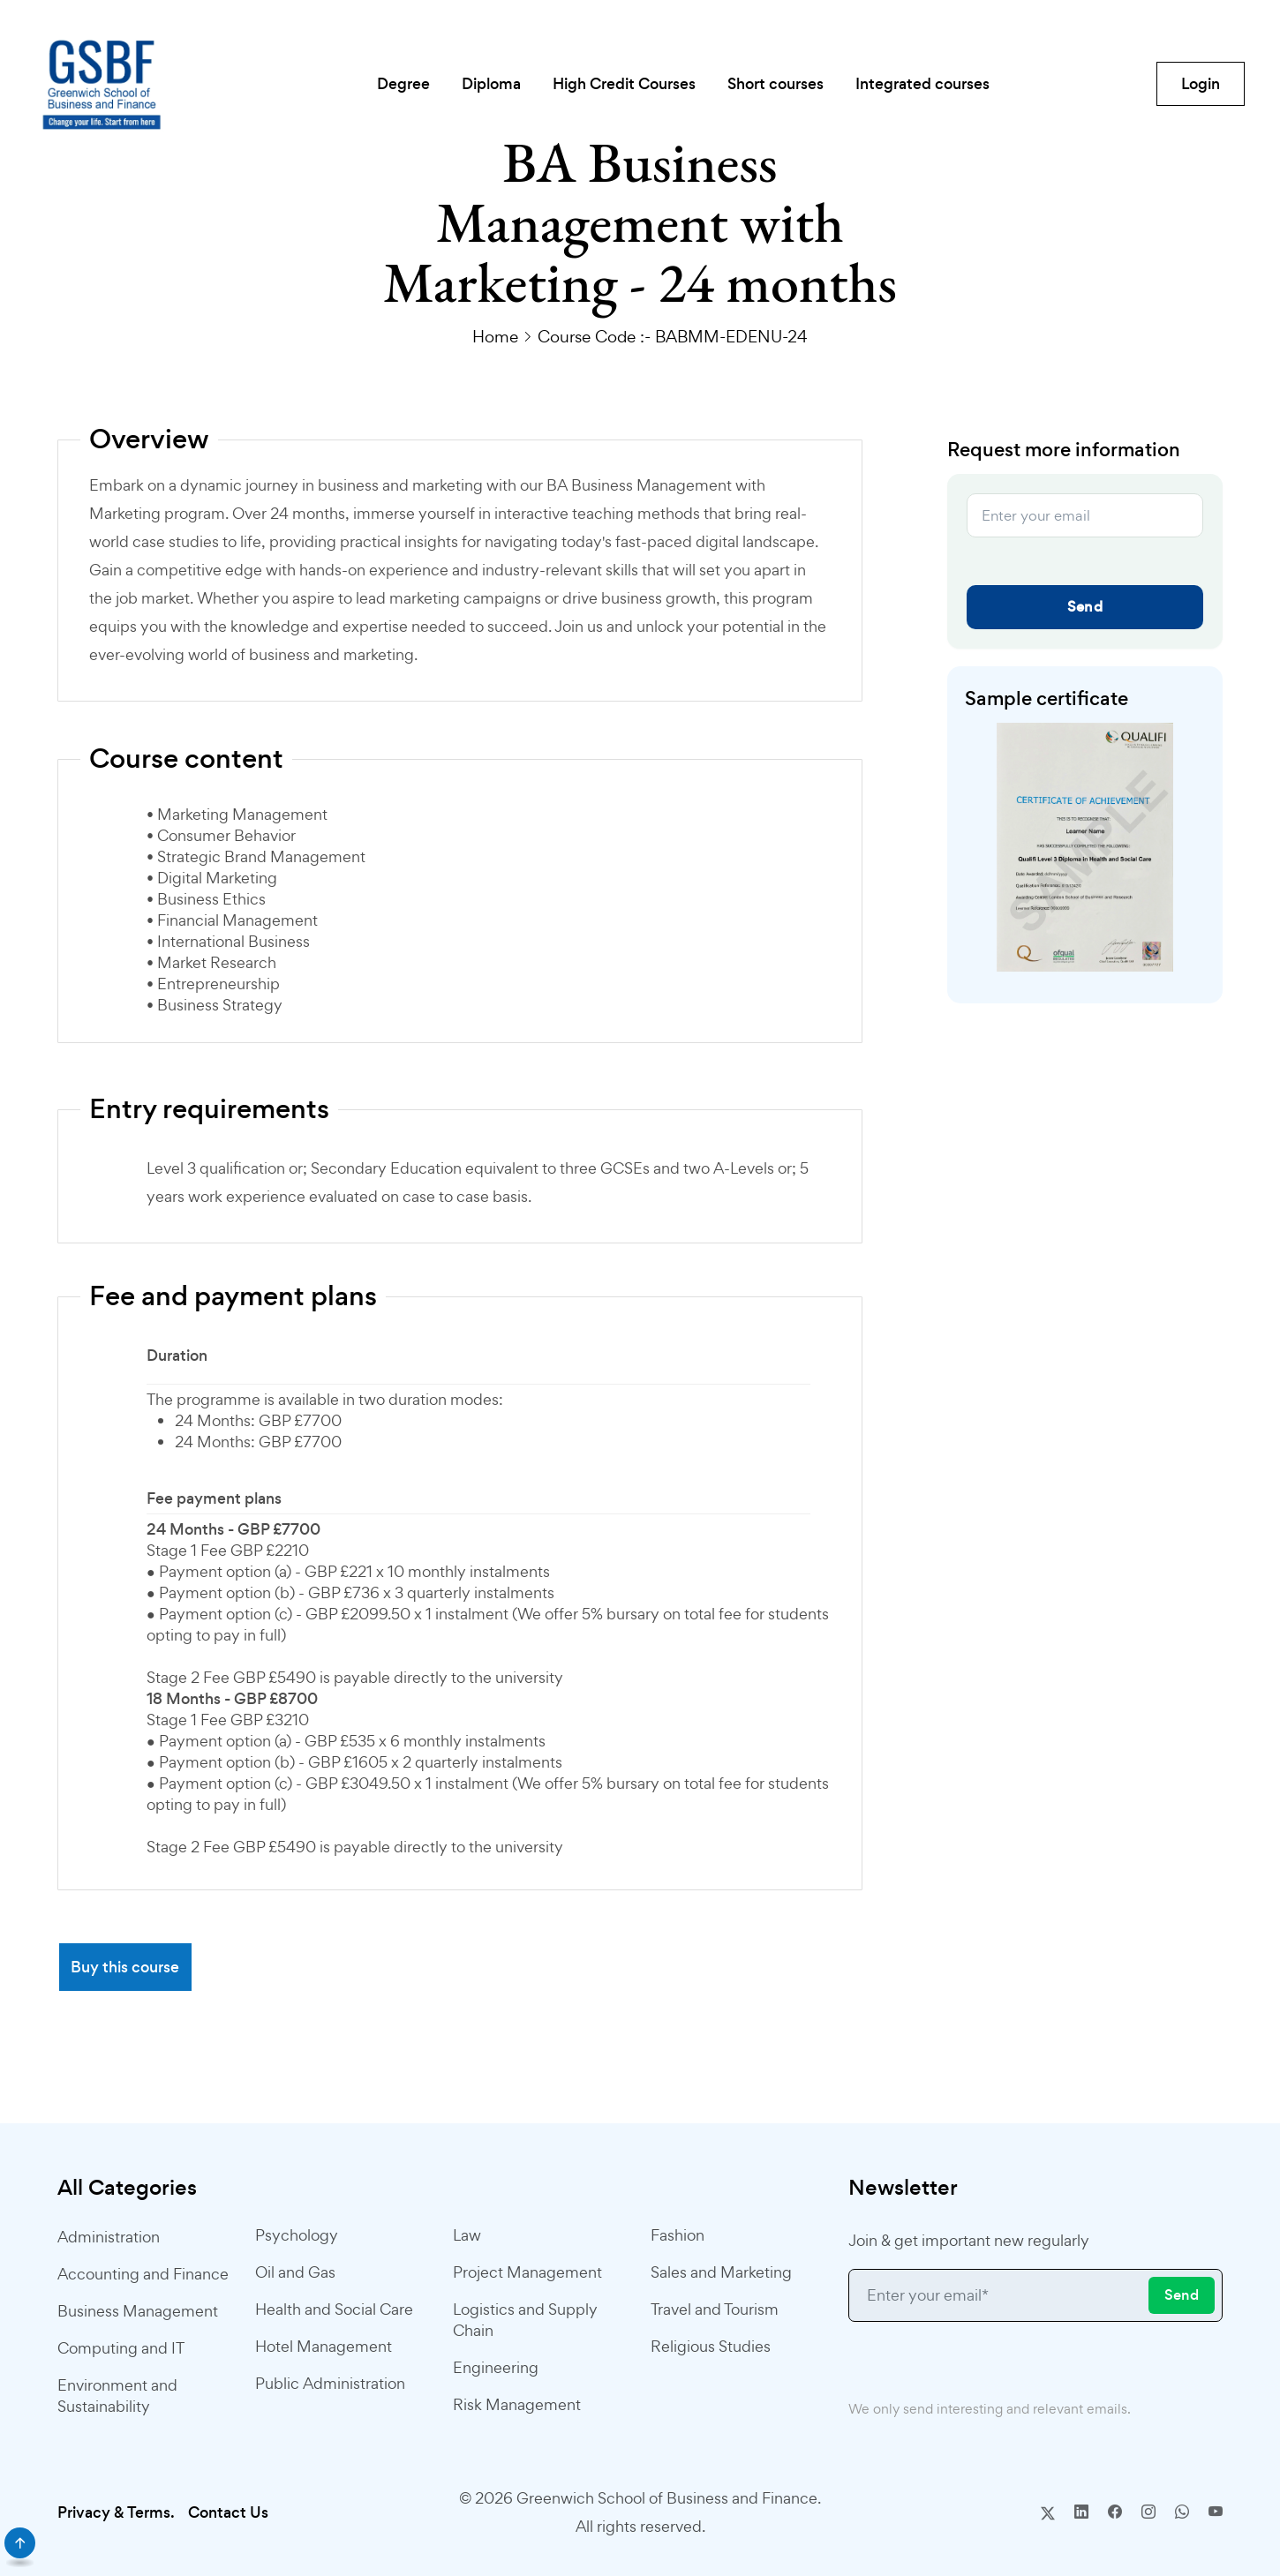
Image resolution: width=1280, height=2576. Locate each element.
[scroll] (19, 2542)
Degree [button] (403, 83)
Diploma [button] (491, 83)
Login (1200, 83)
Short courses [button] (775, 83)
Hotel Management (323, 2346)
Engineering (495, 2367)
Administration (108, 2237)
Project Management (527, 2272)
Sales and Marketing (721, 2272)
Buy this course (125, 1967)
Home (495, 336)
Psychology (296, 2235)
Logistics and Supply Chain (525, 2319)
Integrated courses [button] (922, 83)
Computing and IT (120, 2348)
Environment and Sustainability (117, 2395)
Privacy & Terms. (116, 2512)
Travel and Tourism (715, 2309)
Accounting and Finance (143, 2274)
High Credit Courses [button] (624, 83)
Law (467, 2235)
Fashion (677, 2235)
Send (1085, 607)
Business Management (137, 2311)
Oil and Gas (295, 2272)
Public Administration (330, 2383)
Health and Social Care (334, 2309)
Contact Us (228, 2512)
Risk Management (517, 2404)
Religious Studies (711, 2346)
